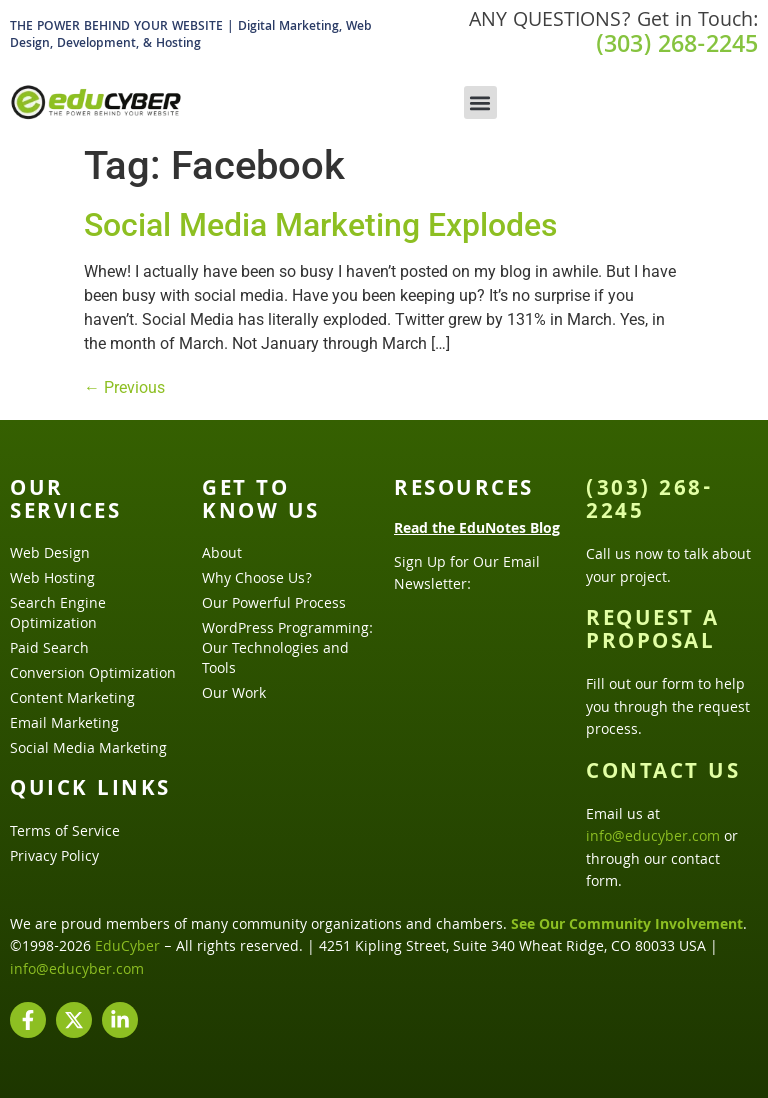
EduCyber (127, 948)
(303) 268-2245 (677, 47)
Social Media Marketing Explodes (320, 225)
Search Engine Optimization (58, 615)
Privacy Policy (54, 858)
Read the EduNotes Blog (477, 530)
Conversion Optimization (93, 675)
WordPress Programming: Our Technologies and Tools (287, 650)
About (222, 555)
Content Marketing (72, 700)
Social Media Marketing (88, 750)
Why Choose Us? (257, 580)
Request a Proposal (653, 632)
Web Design (50, 555)
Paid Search (49, 650)
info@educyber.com (653, 838)
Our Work (234, 695)
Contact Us (663, 774)
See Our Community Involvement (627, 926)
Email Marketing (64, 725)
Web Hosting (52, 580)
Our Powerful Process (274, 605)
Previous (124, 387)
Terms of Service (65, 833)
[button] (480, 102)
